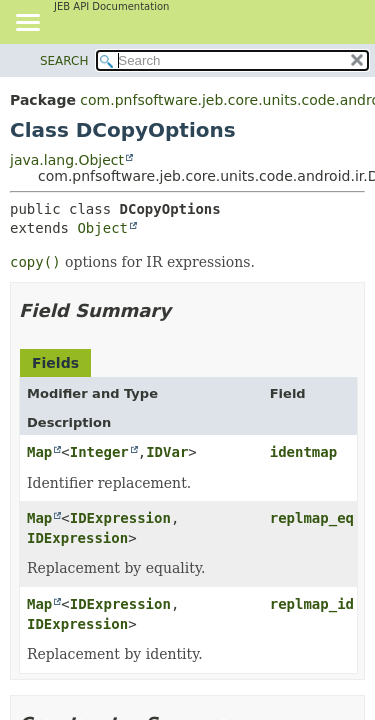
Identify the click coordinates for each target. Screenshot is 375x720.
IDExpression (120, 518)
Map (39, 452)
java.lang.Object (67, 160)
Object (102, 228)
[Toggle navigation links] (27, 24)
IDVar (167, 452)
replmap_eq (312, 518)
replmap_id (312, 604)
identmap (303, 452)
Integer (99, 452)
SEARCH (64, 61)
